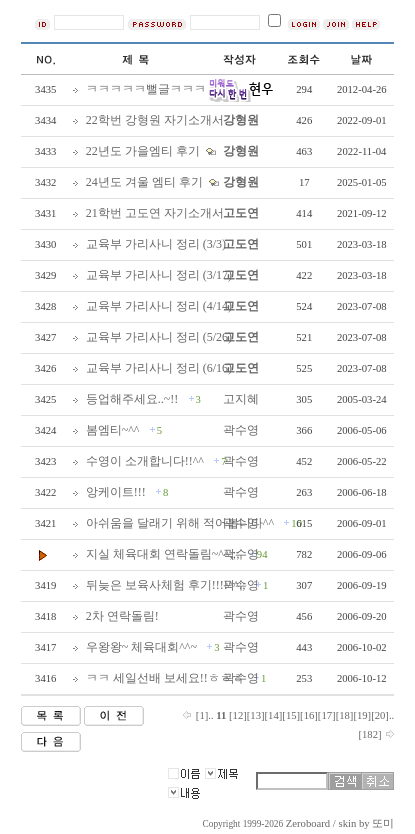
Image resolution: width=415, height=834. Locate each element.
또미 (383, 823)
